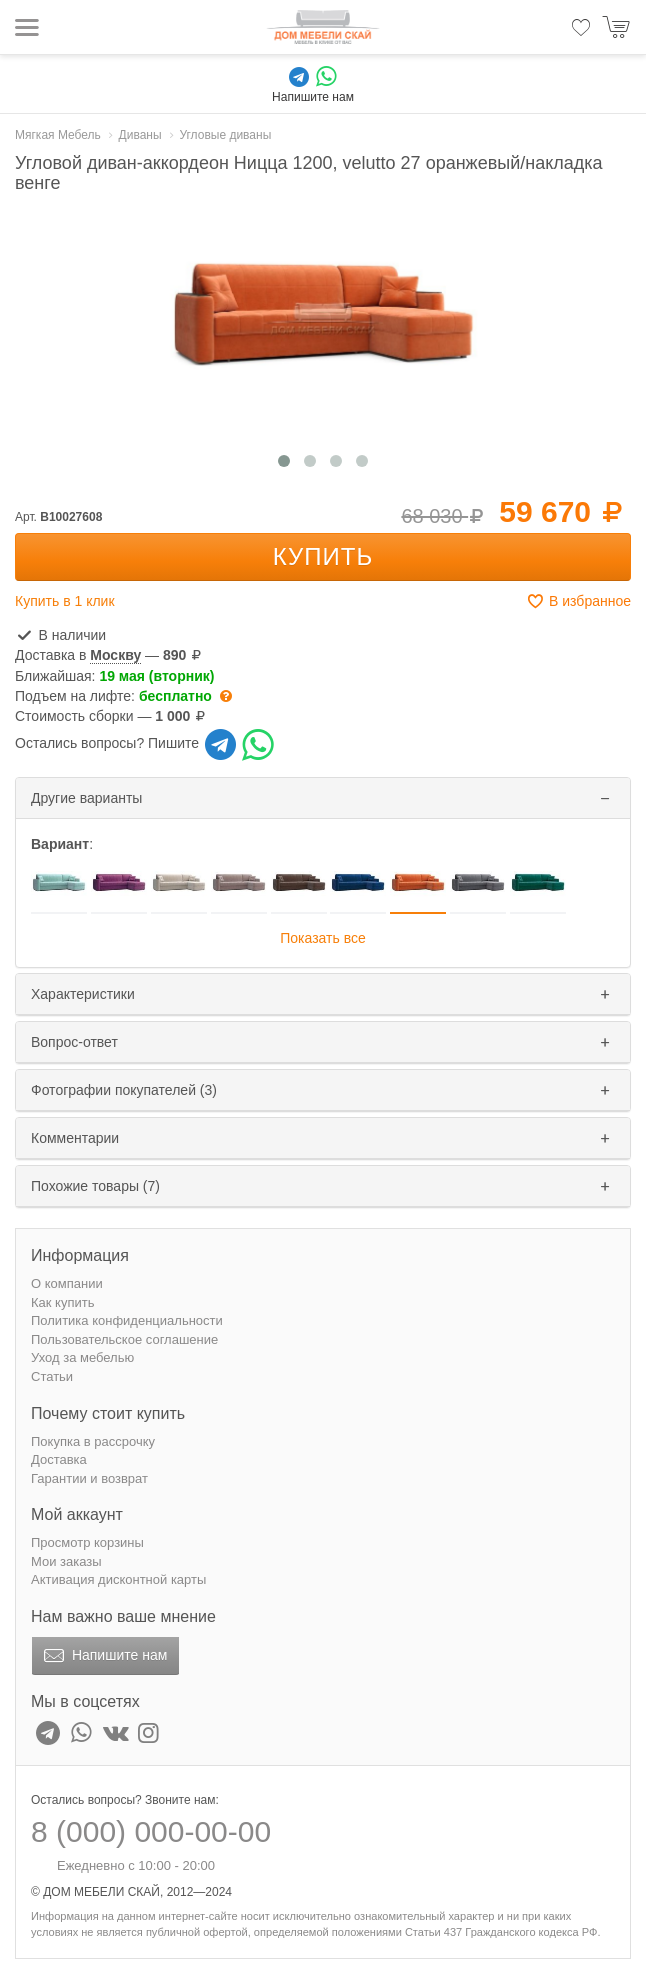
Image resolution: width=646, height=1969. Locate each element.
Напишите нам (103, 1656)
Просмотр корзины (87, 1542)
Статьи (52, 1376)
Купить (323, 556)
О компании (67, 1283)
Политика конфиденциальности (127, 1320)
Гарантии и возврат (89, 1478)
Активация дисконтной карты (118, 1579)
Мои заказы (66, 1561)
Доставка (59, 1459)
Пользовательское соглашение (124, 1339)
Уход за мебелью (82, 1357)
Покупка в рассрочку (93, 1441)
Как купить (62, 1302)
